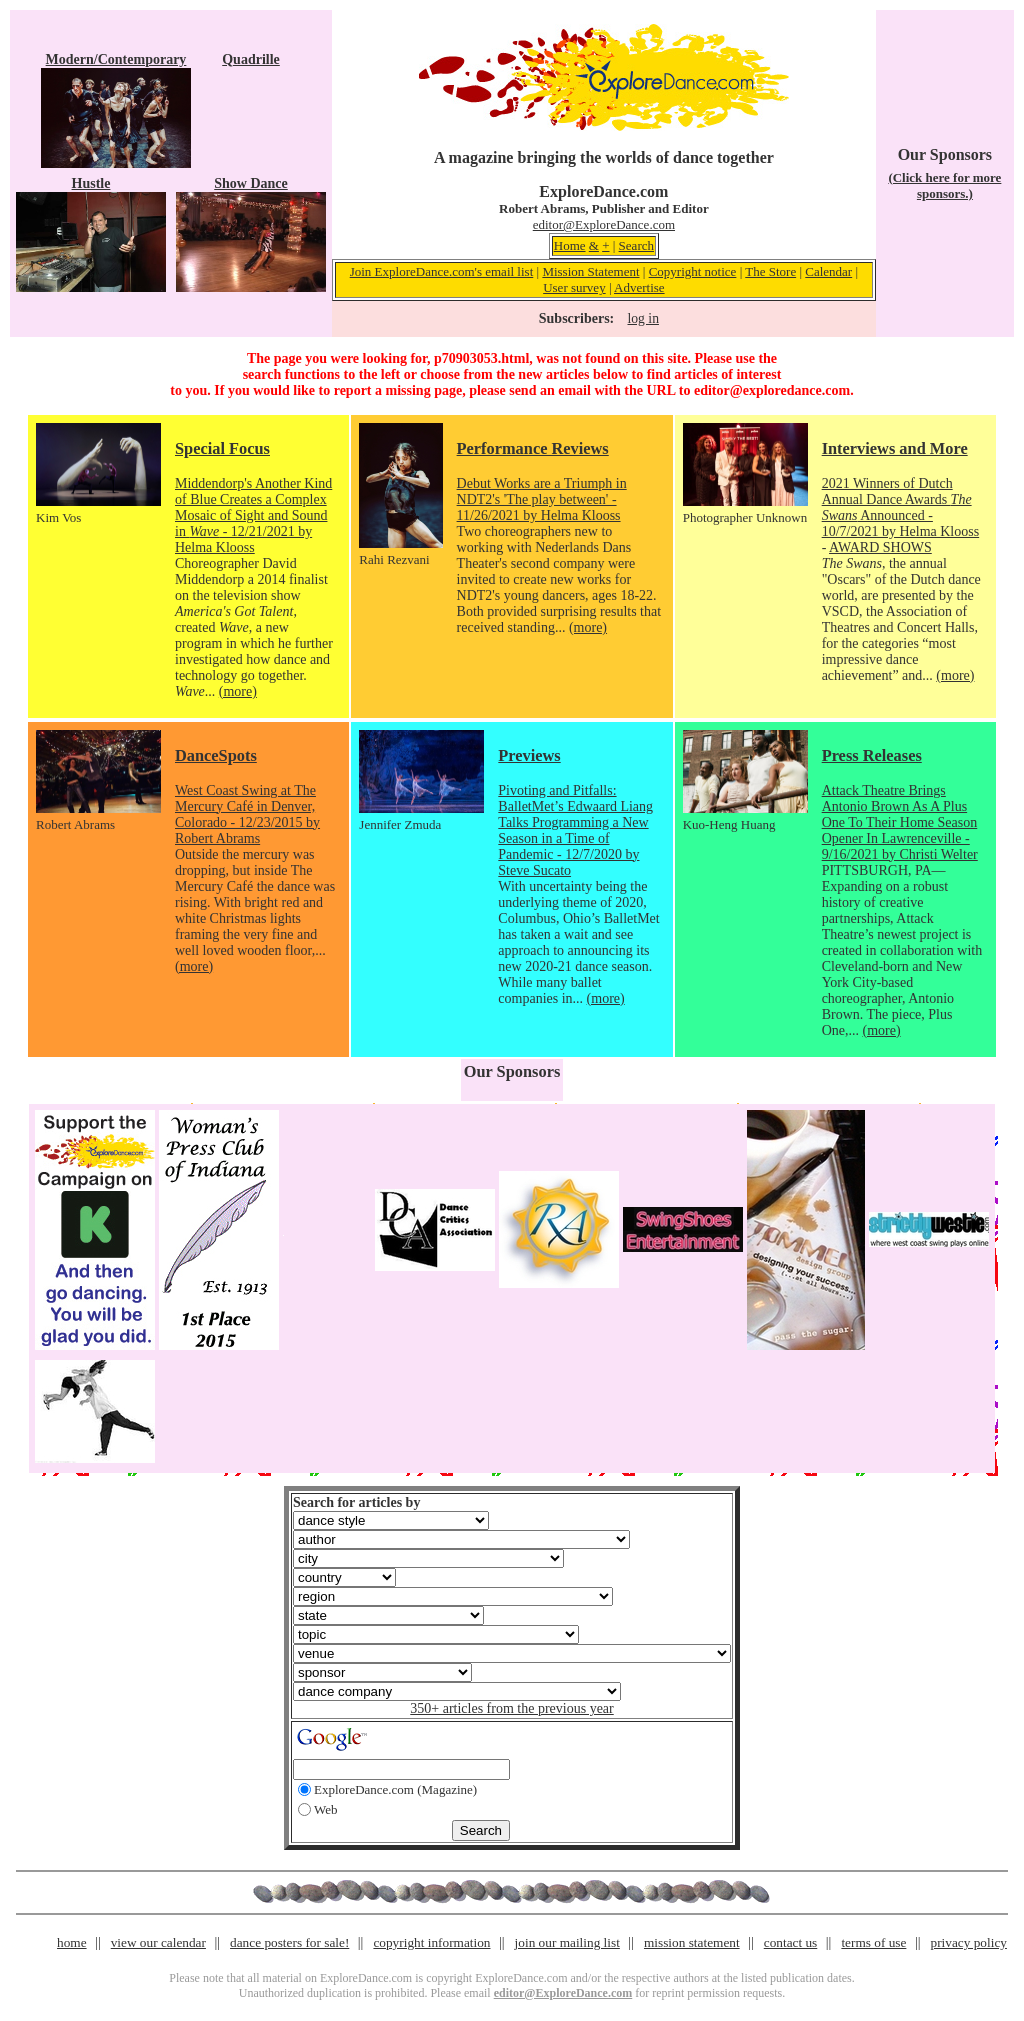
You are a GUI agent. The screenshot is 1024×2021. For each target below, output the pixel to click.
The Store (770, 271)
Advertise (639, 287)
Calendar (828, 271)
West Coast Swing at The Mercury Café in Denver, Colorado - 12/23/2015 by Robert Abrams (247, 814)
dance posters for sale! (289, 1942)
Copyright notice (693, 271)
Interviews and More (895, 448)
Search (636, 245)
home (72, 1942)
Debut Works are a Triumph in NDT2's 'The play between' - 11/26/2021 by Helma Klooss (542, 499)
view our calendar (158, 1942)
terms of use (873, 1942)
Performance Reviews (533, 448)
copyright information (431, 1942)
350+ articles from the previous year (511, 1708)
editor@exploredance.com (772, 390)
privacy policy (969, 1942)
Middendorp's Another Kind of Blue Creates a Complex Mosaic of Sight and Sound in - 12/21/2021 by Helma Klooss (253, 515)
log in (643, 318)
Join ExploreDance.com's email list (442, 271)
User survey (574, 287)
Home (570, 245)
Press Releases (872, 755)
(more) (238, 691)
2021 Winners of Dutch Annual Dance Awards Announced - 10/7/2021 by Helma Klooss (901, 507)
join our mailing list (567, 1942)
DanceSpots (216, 755)
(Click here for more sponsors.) (944, 185)
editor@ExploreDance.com (604, 224)
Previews (529, 755)
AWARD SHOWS (880, 547)
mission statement (692, 1942)
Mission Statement (590, 271)
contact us (791, 1942)
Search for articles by (356, 1502)
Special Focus (222, 448)
